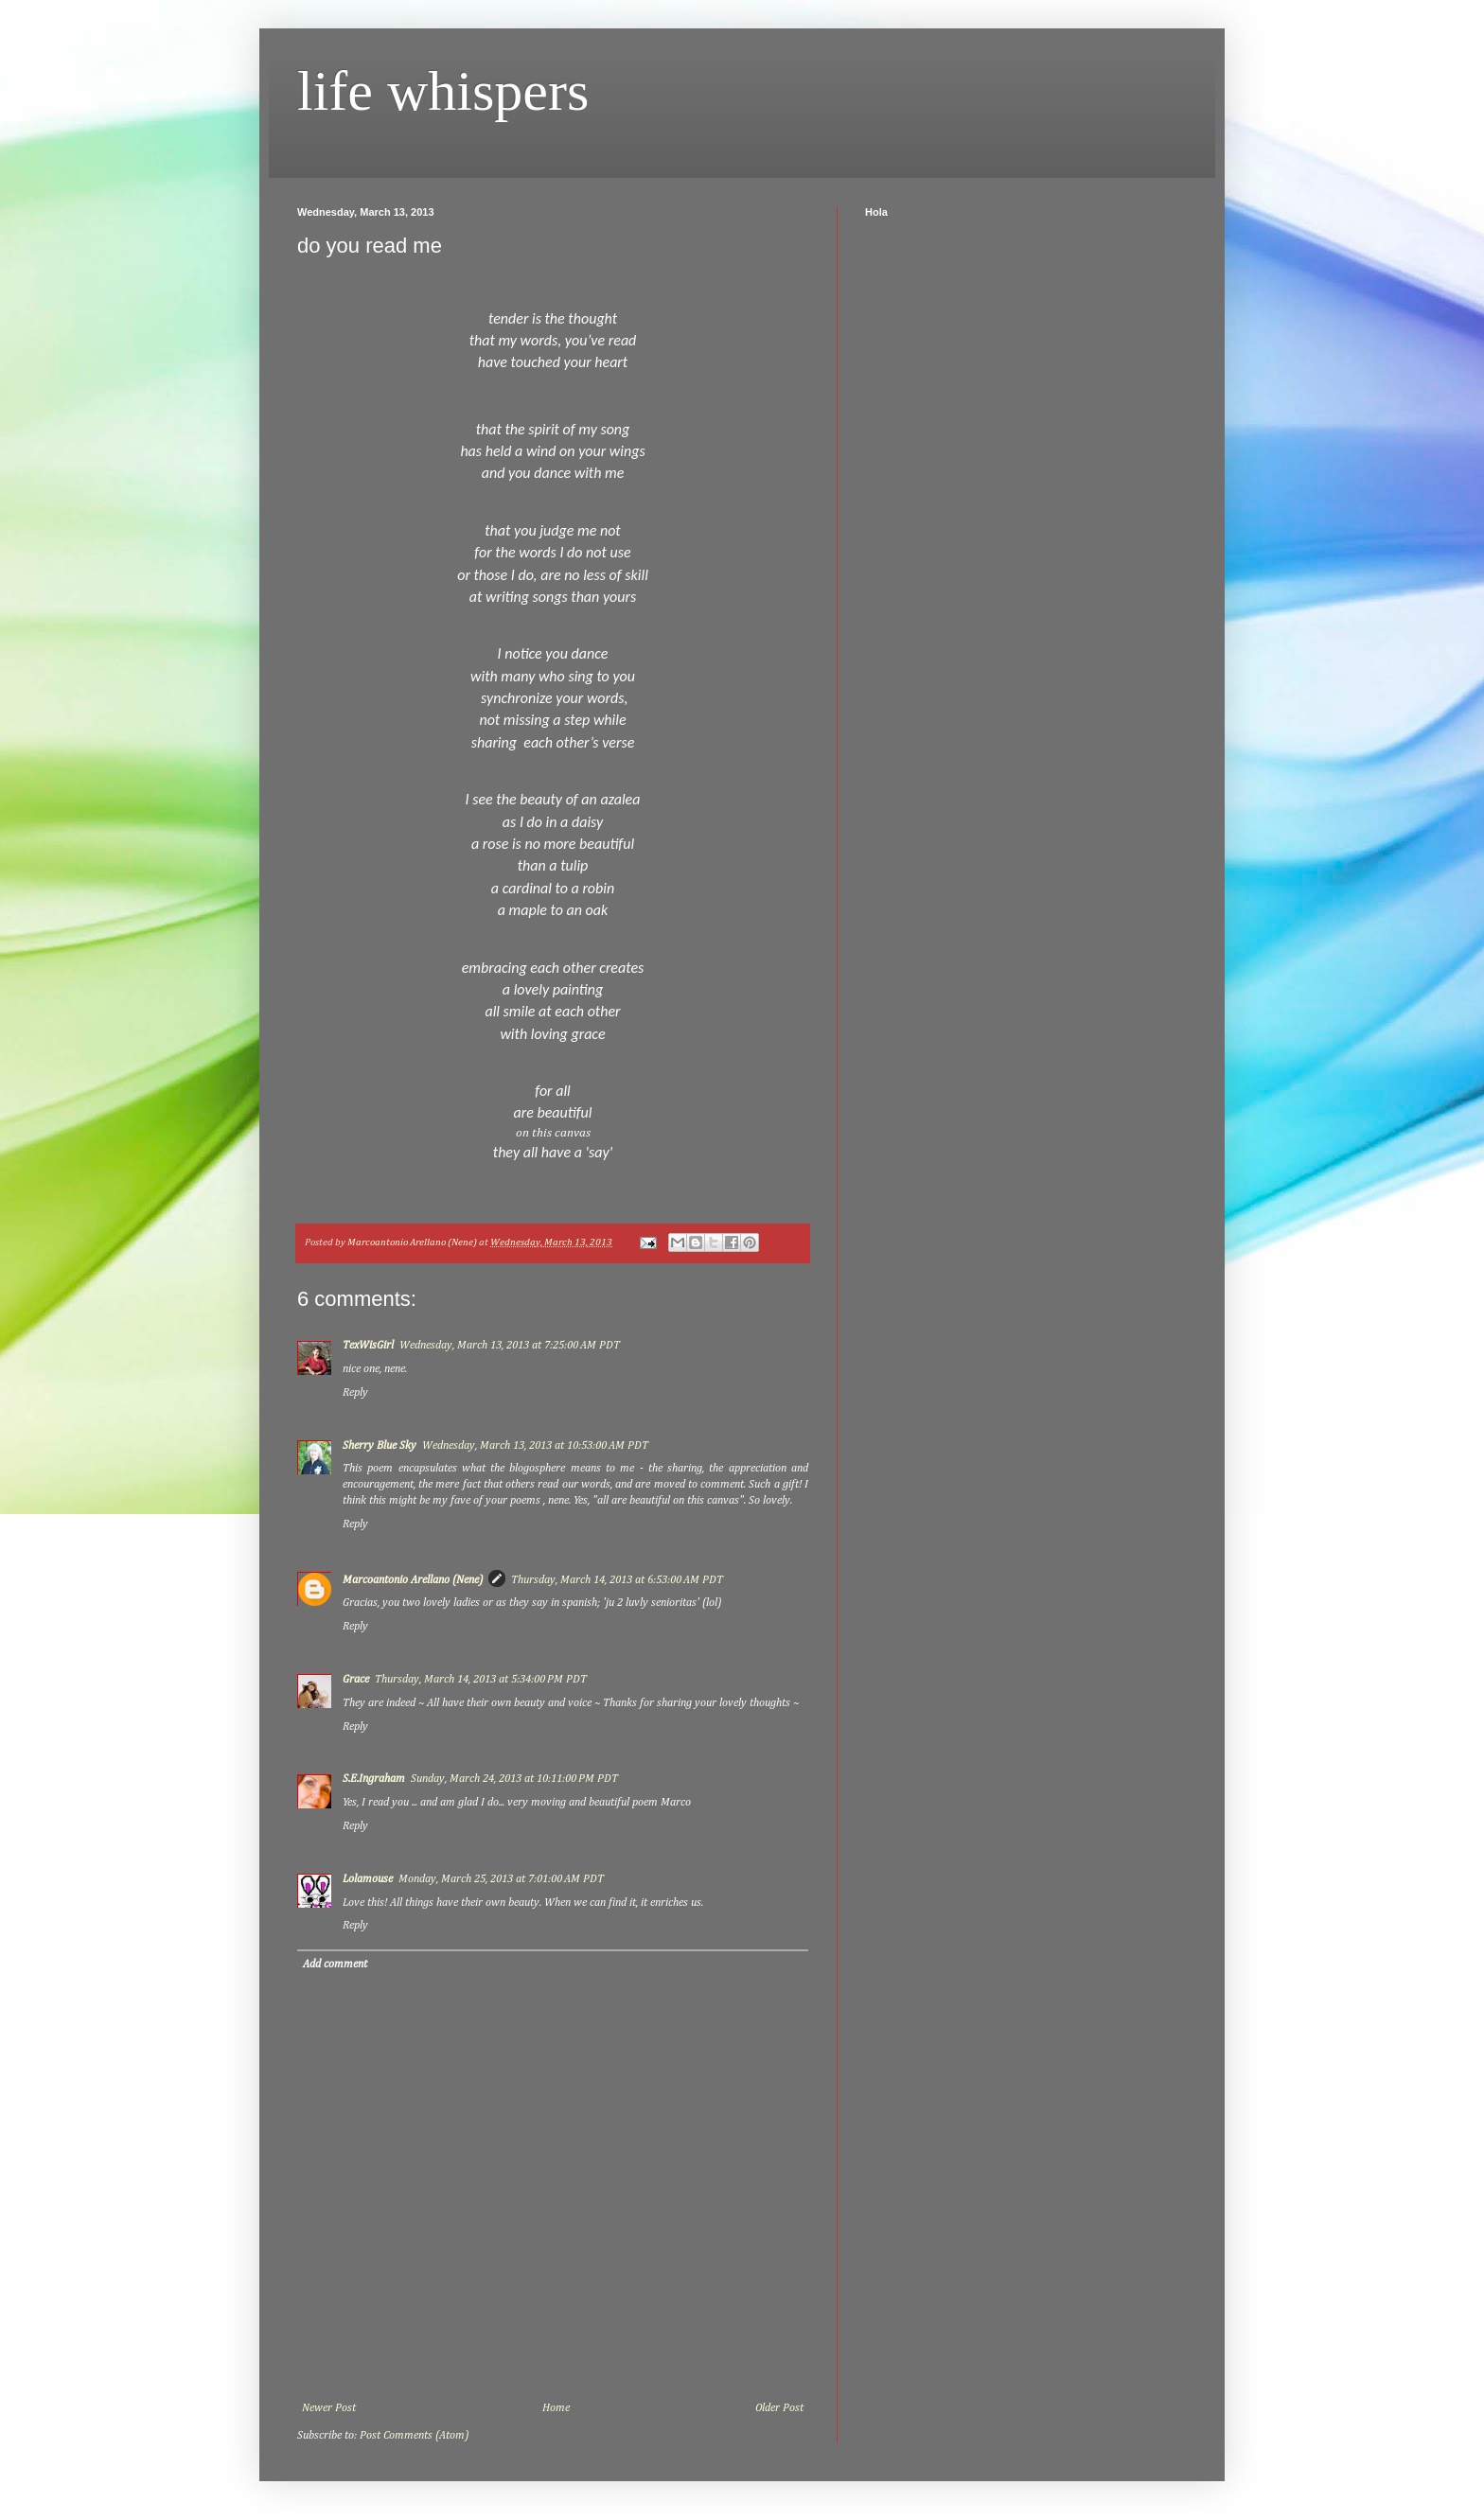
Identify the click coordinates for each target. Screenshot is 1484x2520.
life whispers (443, 91)
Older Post (779, 2408)
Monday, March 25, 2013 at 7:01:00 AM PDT (501, 1879)
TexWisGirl (368, 1345)
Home (556, 2408)
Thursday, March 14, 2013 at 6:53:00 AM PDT (617, 1580)
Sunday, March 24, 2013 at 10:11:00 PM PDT (514, 1779)
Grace (356, 1679)
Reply (355, 1393)
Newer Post (329, 2408)
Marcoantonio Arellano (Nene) (413, 1580)
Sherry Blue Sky (379, 1446)
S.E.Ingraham (374, 1779)
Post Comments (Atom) (414, 2435)
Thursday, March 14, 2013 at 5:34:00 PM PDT (481, 1679)
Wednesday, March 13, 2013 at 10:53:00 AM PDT (535, 1446)
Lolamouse (368, 1879)
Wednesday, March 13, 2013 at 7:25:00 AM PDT (509, 1345)
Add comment (335, 1964)
